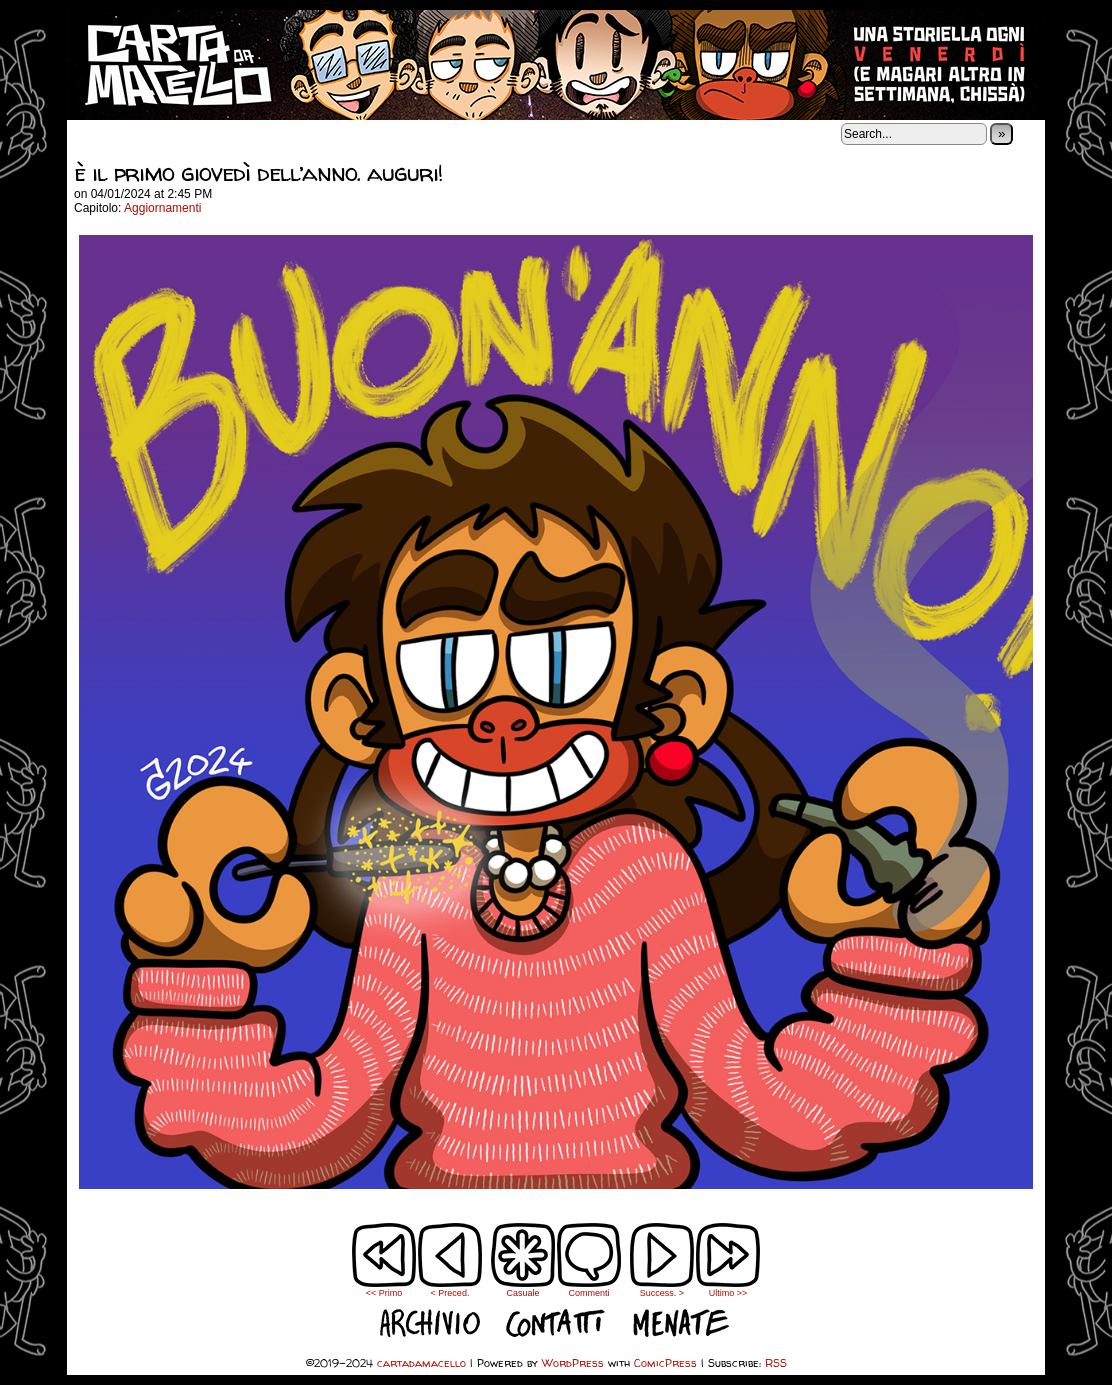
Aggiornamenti (162, 208)
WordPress (573, 1362)
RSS (776, 1362)
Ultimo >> (728, 1293)
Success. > (662, 1293)
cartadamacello (556, 65)
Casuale (522, 1293)
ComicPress (665, 1362)
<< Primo (384, 1293)
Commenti (589, 1260)
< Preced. (450, 1293)
